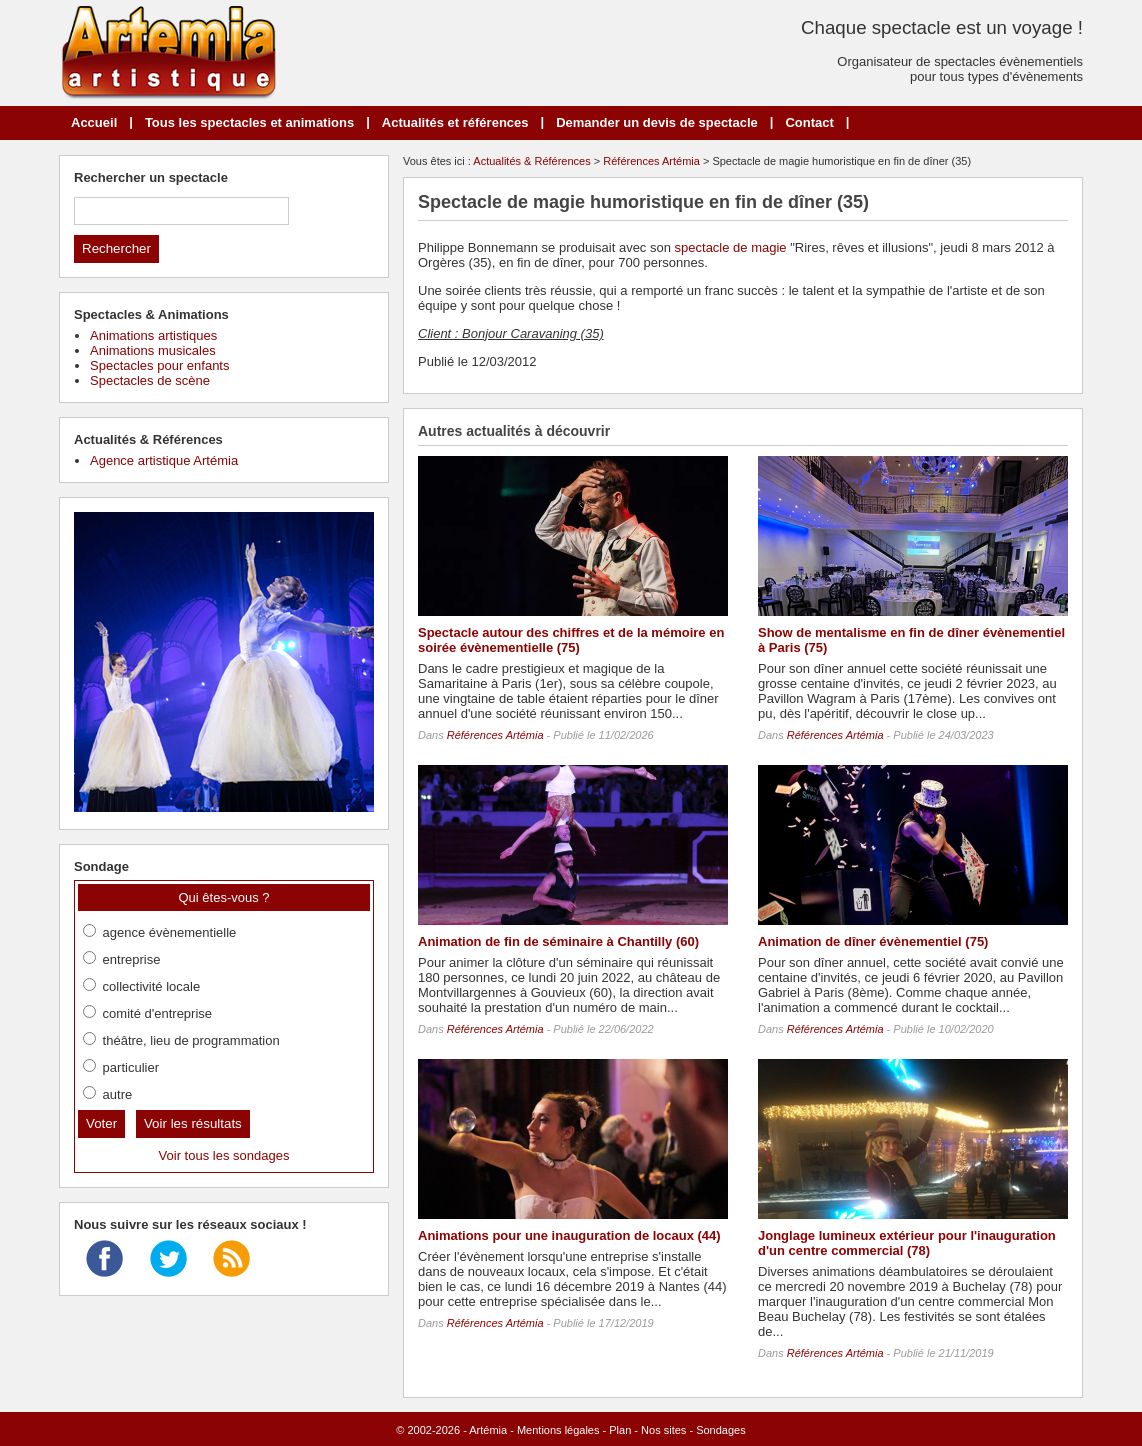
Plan (620, 1430)
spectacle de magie (731, 247)
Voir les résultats (193, 1123)
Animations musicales (153, 350)
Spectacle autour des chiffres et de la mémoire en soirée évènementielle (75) (571, 640)
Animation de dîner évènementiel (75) (873, 941)
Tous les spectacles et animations (249, 122)
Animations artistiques (153, 335)
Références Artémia (651, 161)
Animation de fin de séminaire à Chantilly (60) (558, 941)
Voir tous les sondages (224, 1155)
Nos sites (663, 1430)
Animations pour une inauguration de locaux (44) (569, 1235)
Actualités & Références (531, 161)
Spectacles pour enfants (159, 365)
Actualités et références (455, 122)
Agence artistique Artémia (164, 460)
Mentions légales (558, 1430)
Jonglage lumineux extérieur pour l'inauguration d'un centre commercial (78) (907, 1243)
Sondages (721, 1430)
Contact (809, 122)
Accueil (94, 122)
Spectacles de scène (150, 380)
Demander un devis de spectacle (657, 122)
